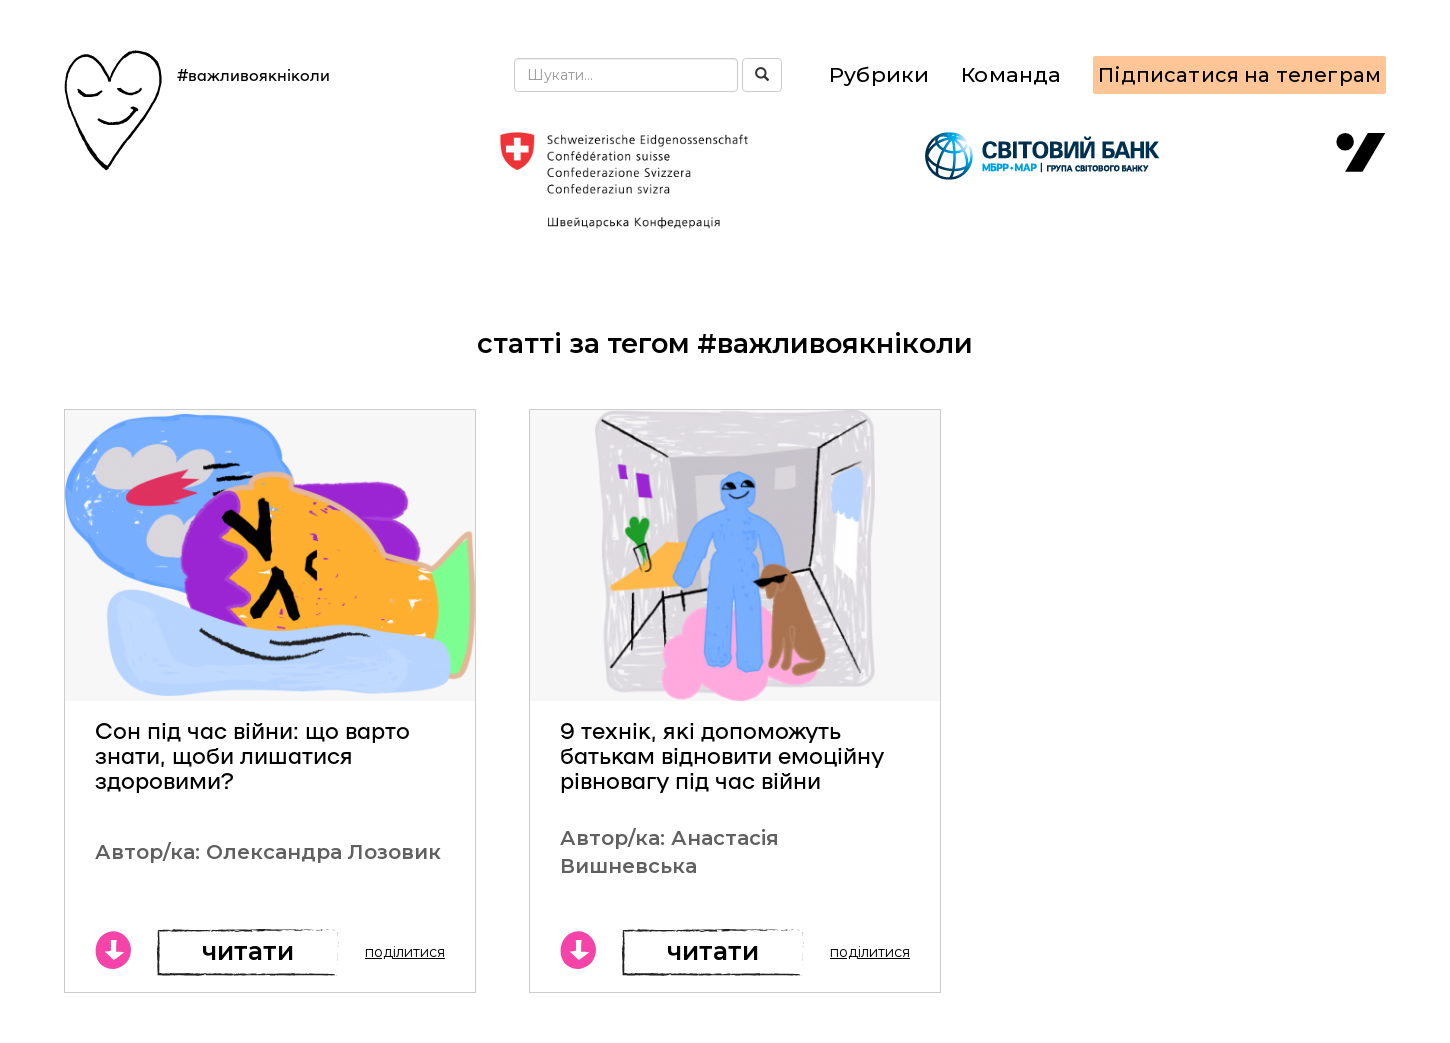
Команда (1011, 74)
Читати (248, 951)
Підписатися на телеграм (1239, 75)
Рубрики (879, 74)
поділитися (405, 952)
